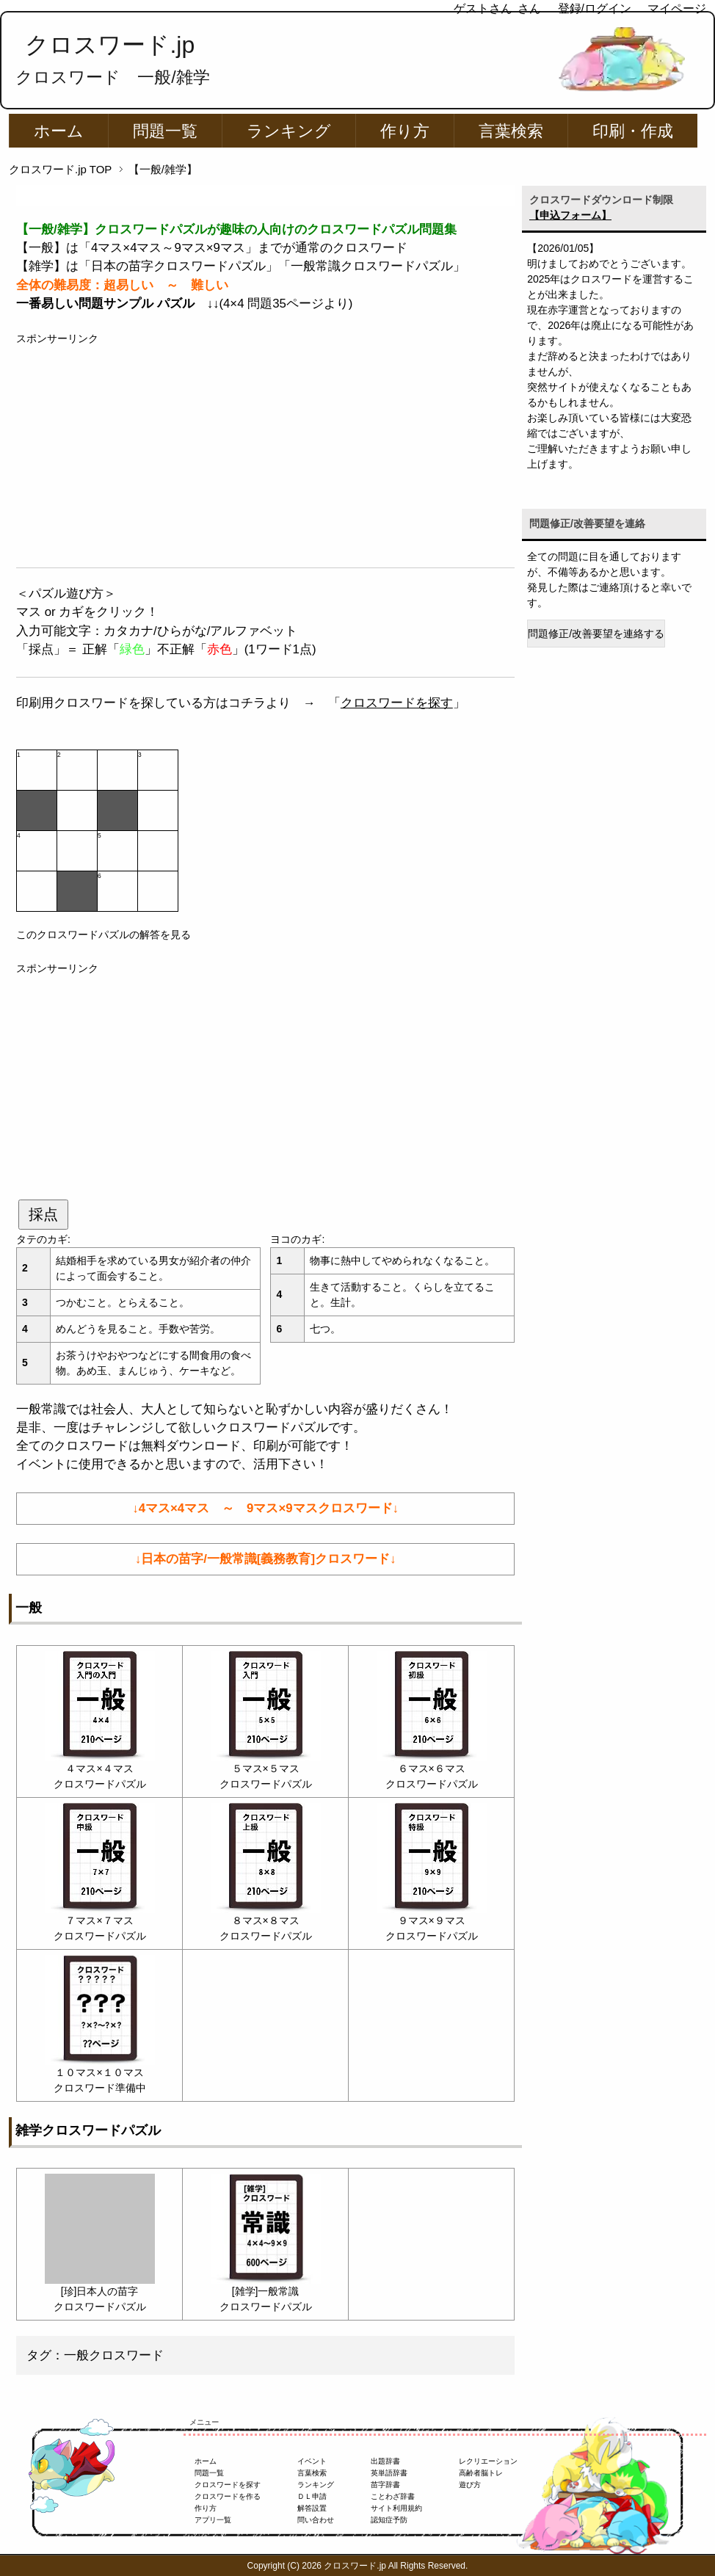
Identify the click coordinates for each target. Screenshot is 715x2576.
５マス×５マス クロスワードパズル (266, 1768)
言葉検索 (511, 131)
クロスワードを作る (228, 2496)
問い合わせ (315, 2520)
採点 (43, 1214)
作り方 (404, 131)
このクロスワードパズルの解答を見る (103, 934)
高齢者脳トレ (481, 2473)
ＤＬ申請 (312, 2496)
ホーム (59, 131)
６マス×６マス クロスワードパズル (432, 1768)
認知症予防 (389, 2520)
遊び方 (470, 2485)
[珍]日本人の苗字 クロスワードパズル (100, 2291)
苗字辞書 (385, 2485)
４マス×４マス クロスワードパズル (100, 1768)
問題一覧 (165, 131)
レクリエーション (488, 2461)
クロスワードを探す (397, 703)
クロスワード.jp (110, 45)
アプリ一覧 (213, 2520)
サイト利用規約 (396, 2508)
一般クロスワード (114, 2355)
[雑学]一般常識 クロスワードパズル (266, 2291)
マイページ (676, 8)
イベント (312, 2461)
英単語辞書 (389, 2473)
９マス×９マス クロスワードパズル (432, 1920)
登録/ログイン (594, 8)
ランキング (289, 131)
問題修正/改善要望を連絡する (596, 633)
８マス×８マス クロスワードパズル (266, 1920)
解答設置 (312, 2508)
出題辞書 (385, 2461)
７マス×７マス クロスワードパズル (100, 1920)
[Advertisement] (265, 449)
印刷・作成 (632, 131)
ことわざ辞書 (393, 2496)
